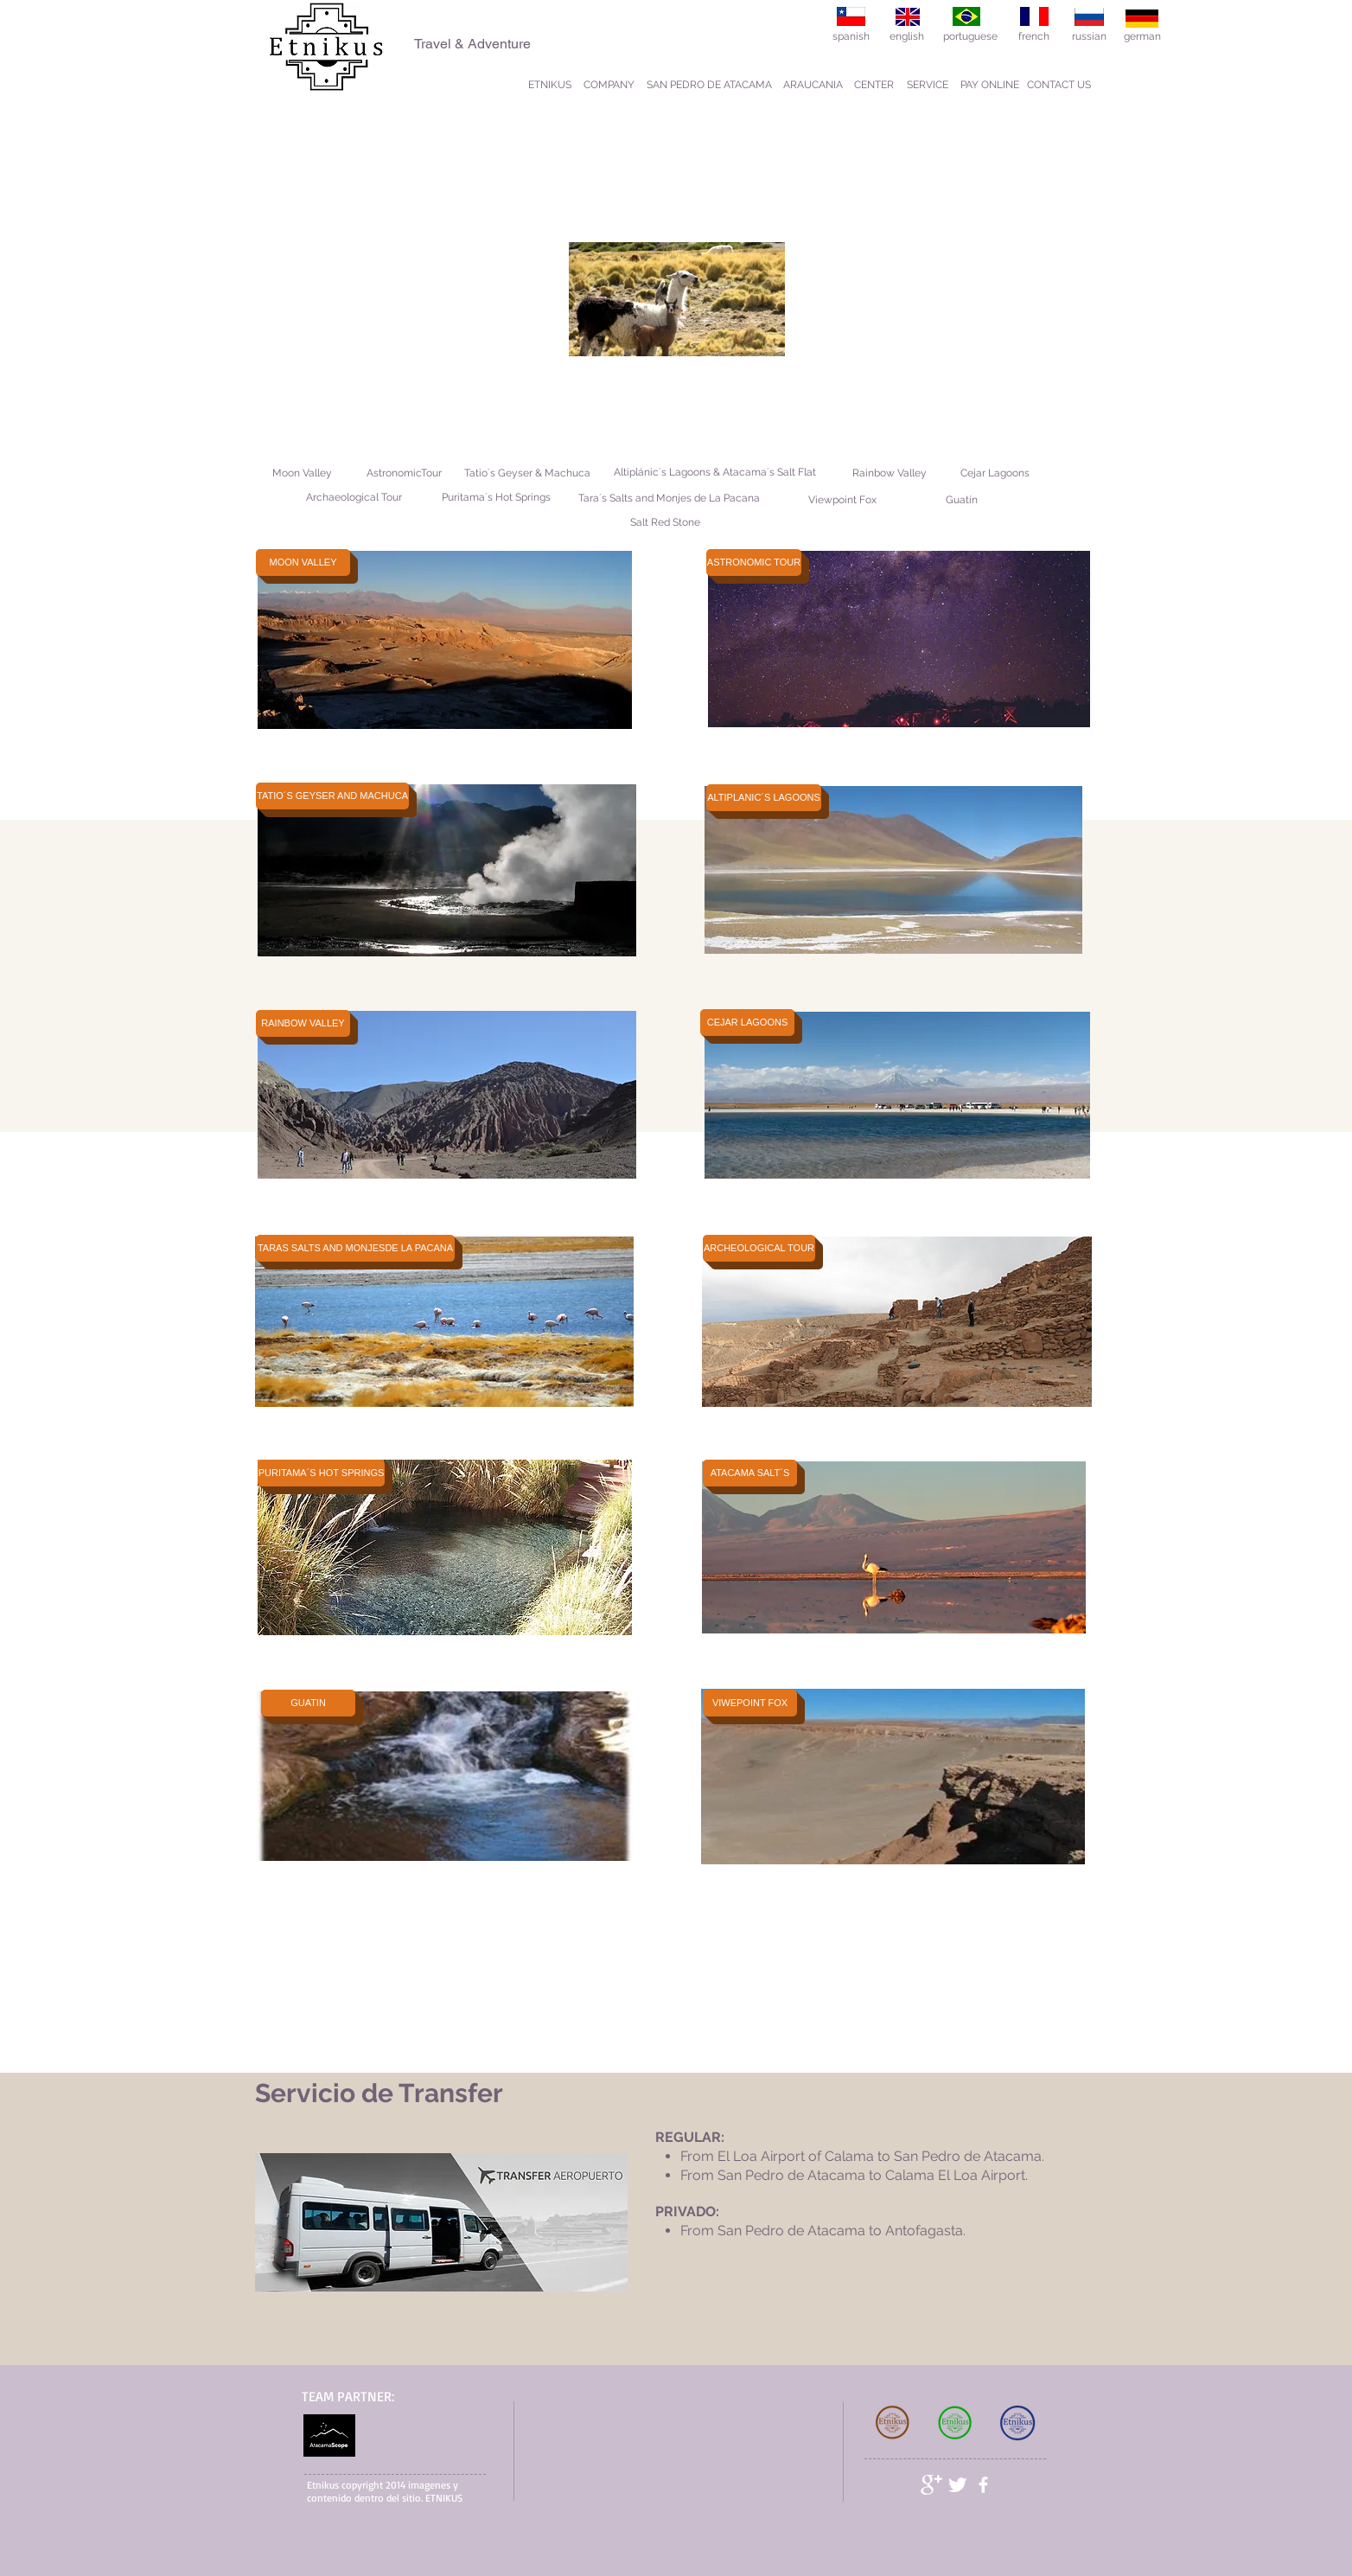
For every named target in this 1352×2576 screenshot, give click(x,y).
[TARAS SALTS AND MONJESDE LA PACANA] (355, 1248)
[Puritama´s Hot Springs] (496, 497)
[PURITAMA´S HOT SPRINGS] (321, 1473)
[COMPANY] (608, 85)
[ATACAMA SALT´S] (750, 1473)
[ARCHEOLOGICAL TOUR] (759, 1248)
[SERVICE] (927, 85)
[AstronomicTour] (404, 473)
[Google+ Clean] (931, 2485)
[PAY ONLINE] (990, 85)
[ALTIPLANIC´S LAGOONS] (763, 797)
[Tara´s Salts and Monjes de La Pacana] (669, 498)
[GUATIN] (308, 1703)
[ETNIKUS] (550, 85)
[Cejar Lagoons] (995, 473)
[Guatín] (961, 500)
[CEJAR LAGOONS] (747, 1022)
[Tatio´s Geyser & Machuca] (526, 473)
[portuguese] (970, 37)
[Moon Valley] (302, 473)
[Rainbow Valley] (889, 473)
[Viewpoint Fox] (842, 500)
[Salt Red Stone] (665, 522)
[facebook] (983, 2485)
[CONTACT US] (1059, 85)
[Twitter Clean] (957, 2485)
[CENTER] (874, 85)
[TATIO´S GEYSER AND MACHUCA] (332, 796)
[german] (1142, 37)
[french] (1034, 37)
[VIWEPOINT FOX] (750, 1703)
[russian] (1089, 37)
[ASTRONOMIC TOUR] (753, 562)
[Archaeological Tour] (353, 497)
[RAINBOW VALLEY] (303, 1023)
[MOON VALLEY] (303, 562)
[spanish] (851, 37)
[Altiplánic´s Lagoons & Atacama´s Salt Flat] (715, 472)
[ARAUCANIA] (813, 85)
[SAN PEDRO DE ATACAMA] (709, 85)
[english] (907, 37)
